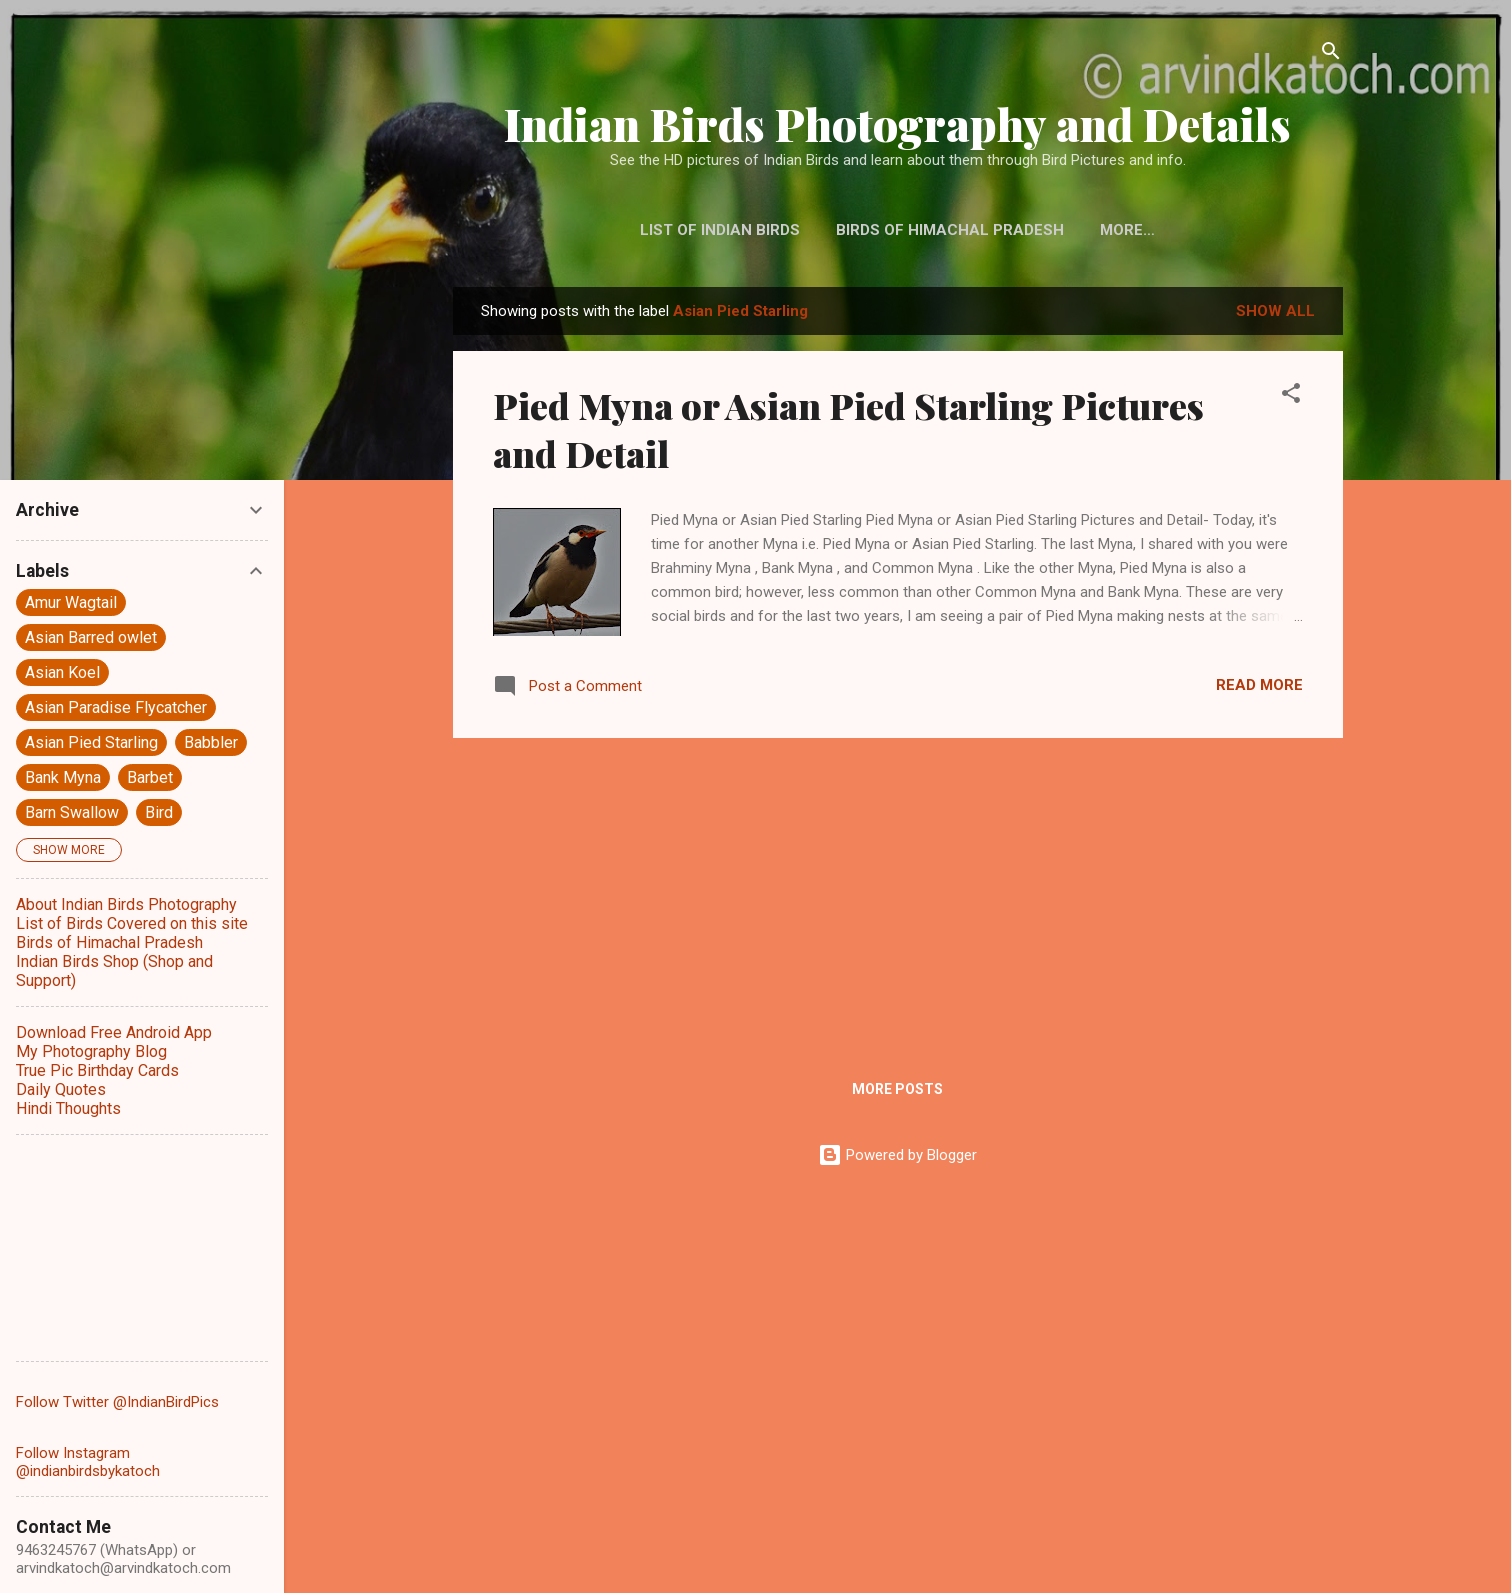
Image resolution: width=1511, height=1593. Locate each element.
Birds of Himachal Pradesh (950, 230)
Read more (1259, 685)
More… (1127, 230)
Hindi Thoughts (68, 1108)
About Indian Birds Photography (126, 904)
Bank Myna (63, 777)
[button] (1291, 396)
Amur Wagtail (71, 602)
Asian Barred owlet (91, 637)
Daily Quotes (61, 1089)
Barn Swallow (72, 812)
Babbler (211, 742)
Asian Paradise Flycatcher (116, 707)
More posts (897, 1089)
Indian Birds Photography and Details (897, 123)
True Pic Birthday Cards (97, 1070)
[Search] (1331, 54)
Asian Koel (62, 672)
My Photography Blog (91, 1051)
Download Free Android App (114, 1032)
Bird (159, 812)
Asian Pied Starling (91, 742)
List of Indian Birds (720, 230)
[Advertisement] (898, 894)
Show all (1275, 311)
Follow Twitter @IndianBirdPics (117, 1402)
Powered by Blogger (897, 1155)
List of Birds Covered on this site (132, 923)
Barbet (150, 777)
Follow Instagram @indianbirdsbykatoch (88, 1462)
